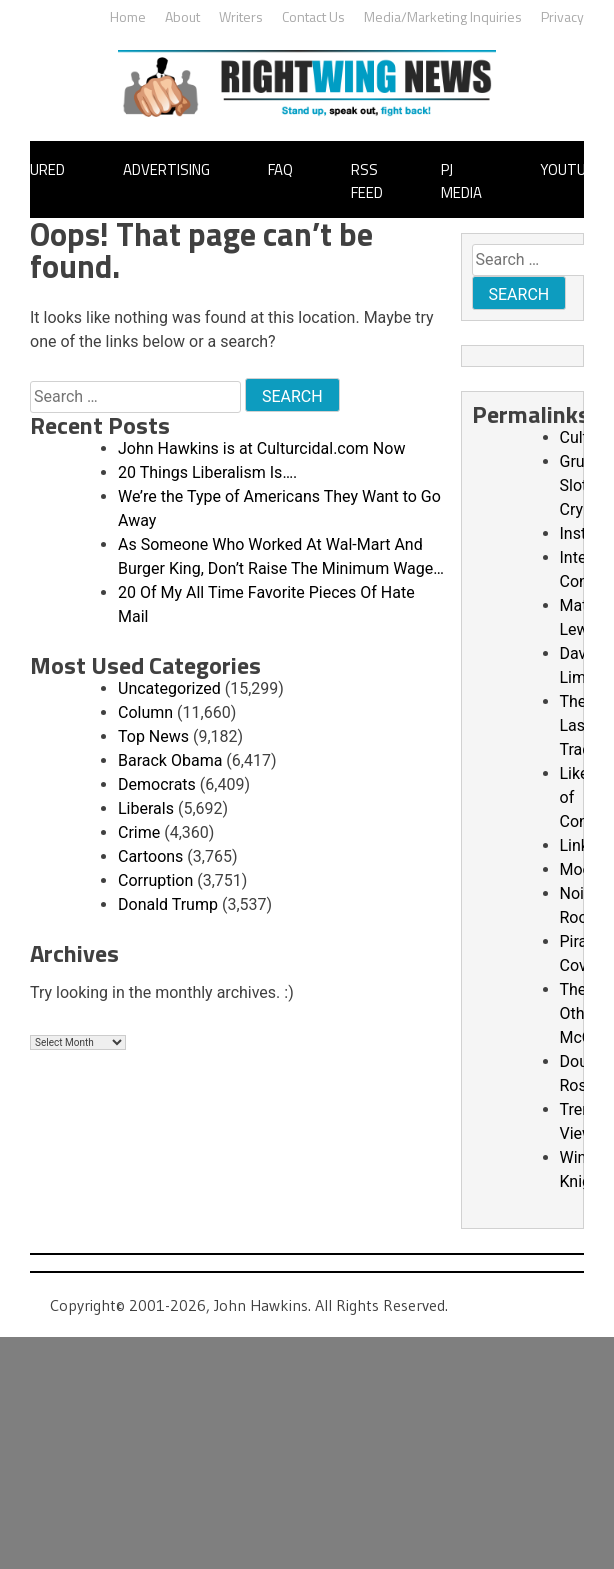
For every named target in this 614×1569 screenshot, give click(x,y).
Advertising (166, 169)
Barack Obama (170, 760)
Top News (153, 736)
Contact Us (313, 16)
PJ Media (461, 181)
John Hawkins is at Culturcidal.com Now (261, 448)
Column (145, 712)
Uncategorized (169, 688)
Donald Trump (168, 904)
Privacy (562, 16)
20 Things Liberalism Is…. (207, 472)
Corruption (155, 880)
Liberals (146, 808)
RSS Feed (367, 181)
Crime (139, 832)
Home (128, 16)
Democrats (157, 784)
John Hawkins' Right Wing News (307, 83)
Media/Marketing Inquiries (443, 16)
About (182, 16)
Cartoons (150, 856)
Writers (241, 16)
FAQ (280, 169)
